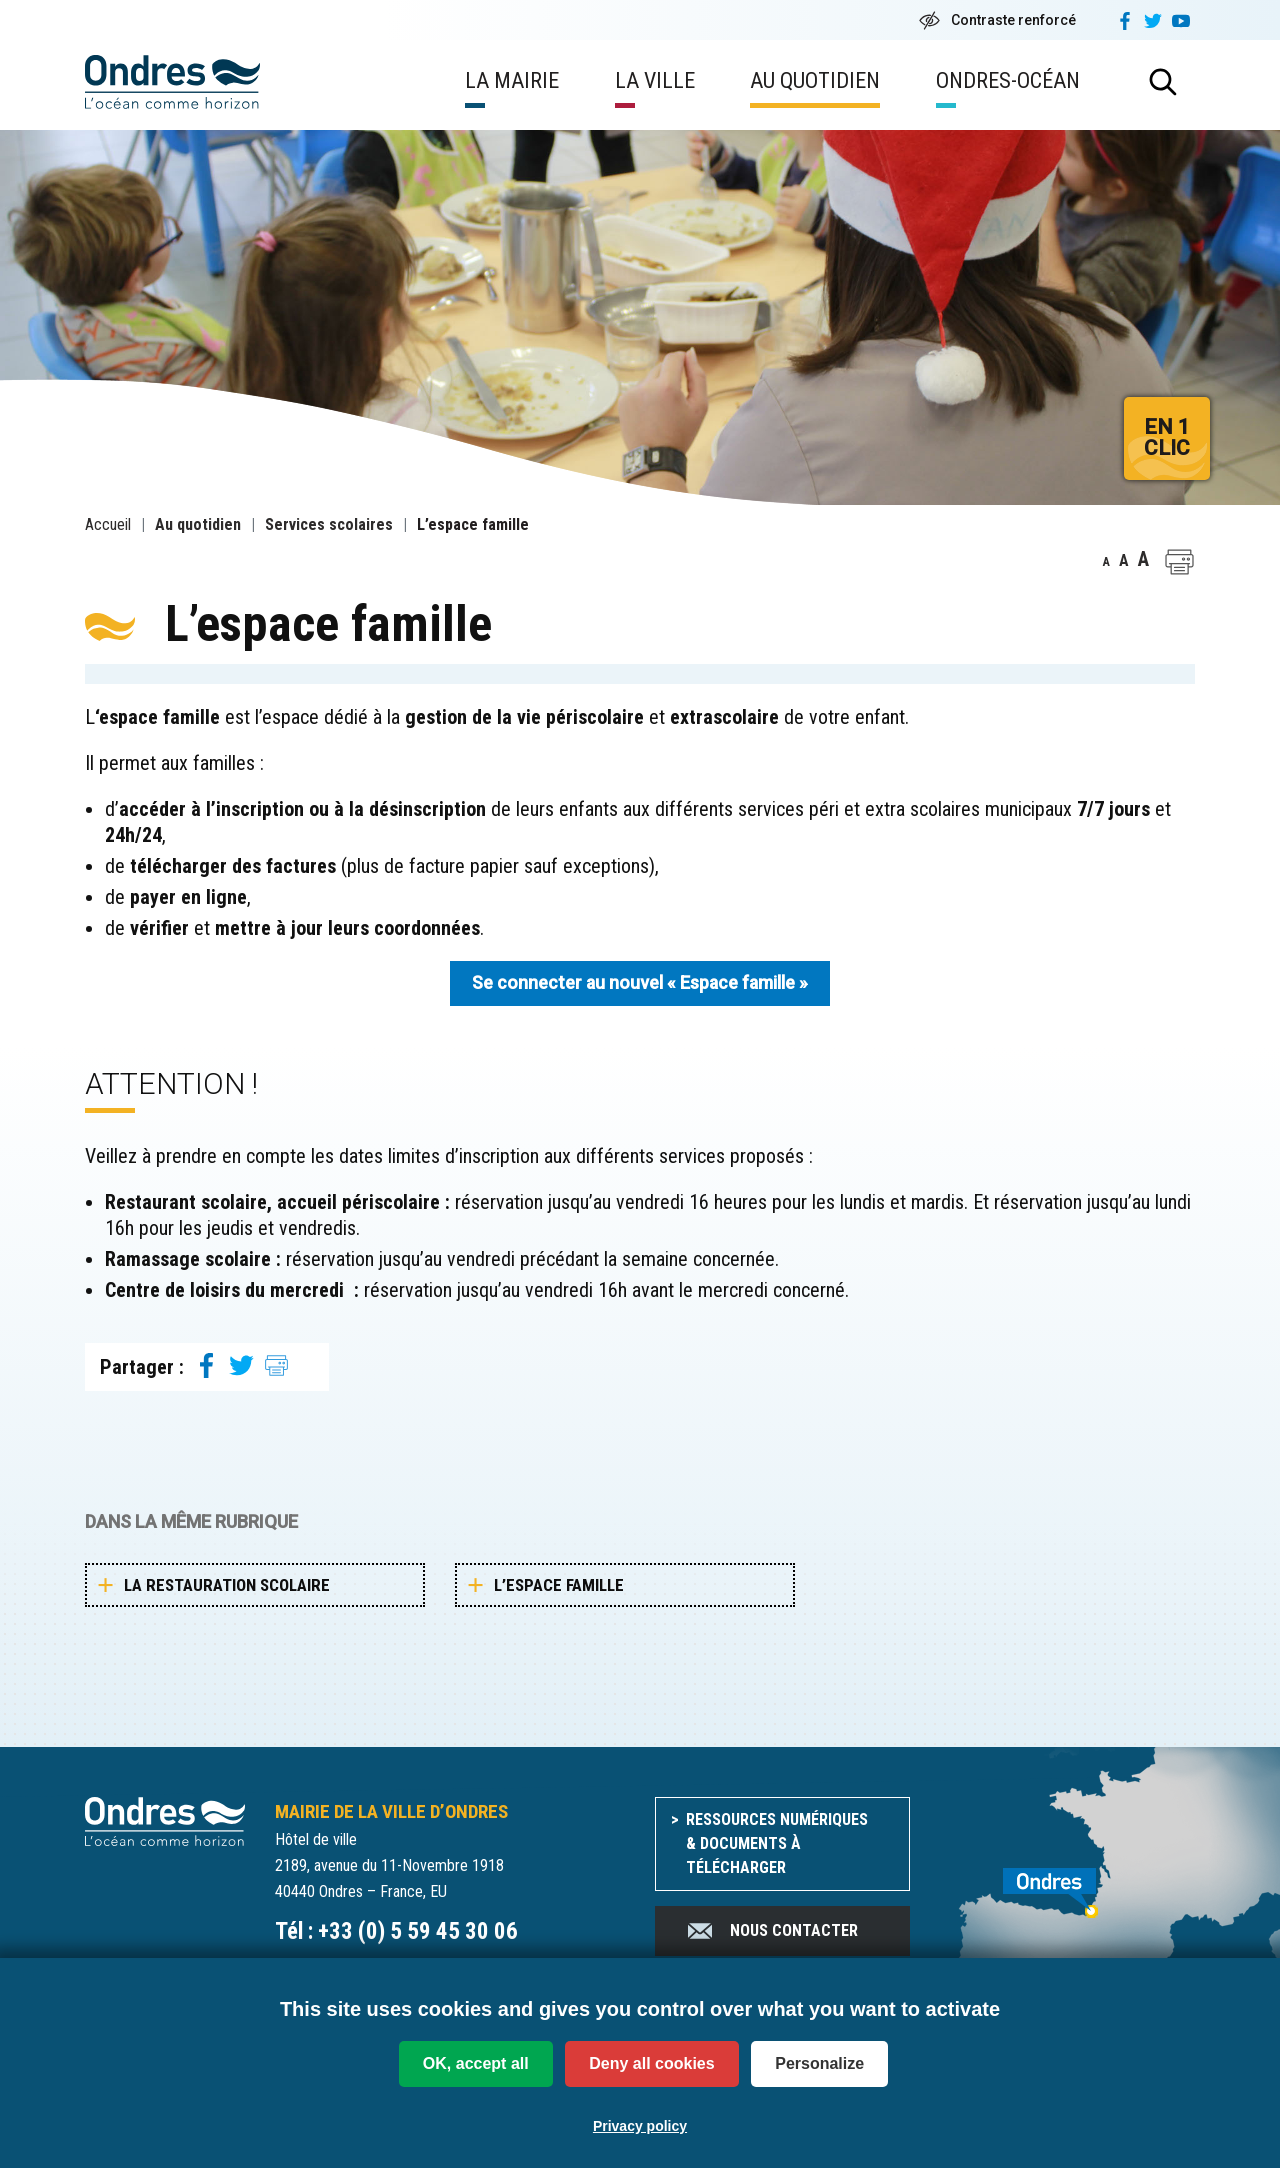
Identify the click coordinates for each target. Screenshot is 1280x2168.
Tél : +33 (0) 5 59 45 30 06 (396, 1931)
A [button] (1106, 562)
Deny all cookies (651, 2063)
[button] (1179, 562)
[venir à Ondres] (1067, 1882)
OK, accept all (476, 2063)
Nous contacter (771, 1931)
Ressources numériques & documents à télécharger (777, 1843)
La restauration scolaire (227, 1585)
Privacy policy (640, 2126)
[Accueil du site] (165, 1820)
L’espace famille (559, 1585)
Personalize (819, 2063)
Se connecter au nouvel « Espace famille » (640, 983)
